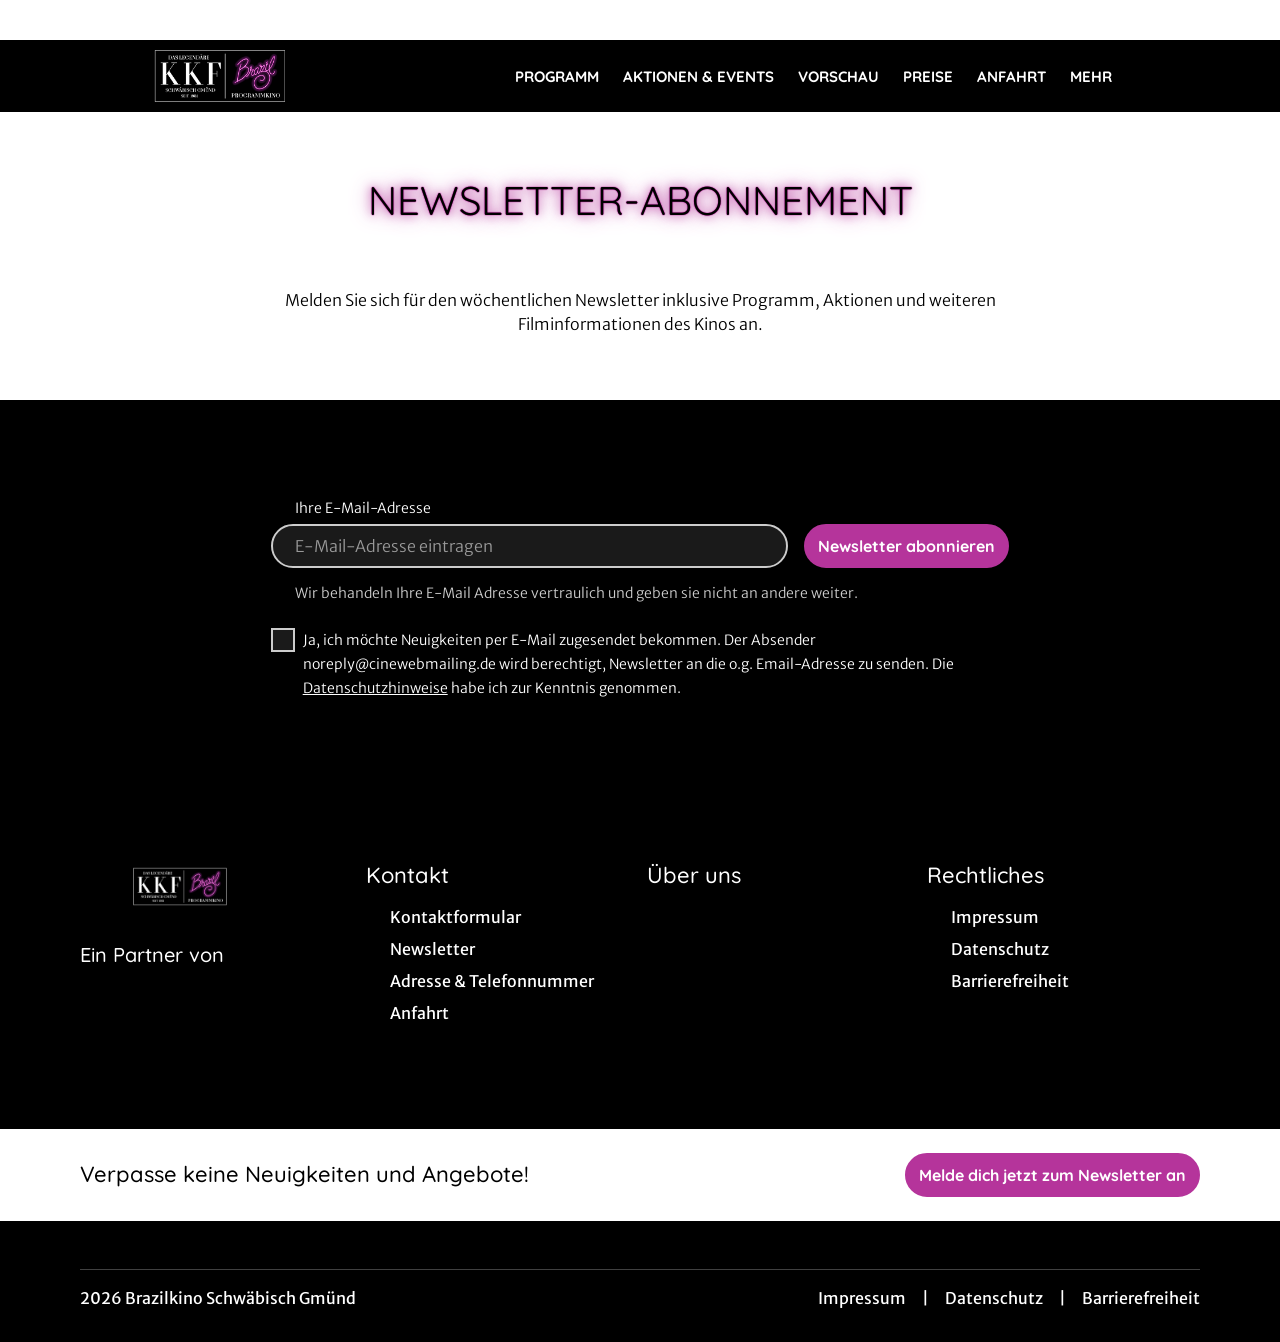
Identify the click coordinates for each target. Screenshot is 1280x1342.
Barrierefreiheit (1141, 1298)
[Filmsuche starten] (1180, 76)
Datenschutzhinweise (375, 688)
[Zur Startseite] (220, 76)
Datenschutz (994, 1298)
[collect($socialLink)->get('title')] (36, 20)
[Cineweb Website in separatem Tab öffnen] (152, 980)
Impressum (862, 1298)
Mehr (1103, 77)
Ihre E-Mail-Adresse (363, 508)
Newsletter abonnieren (906, 546)
